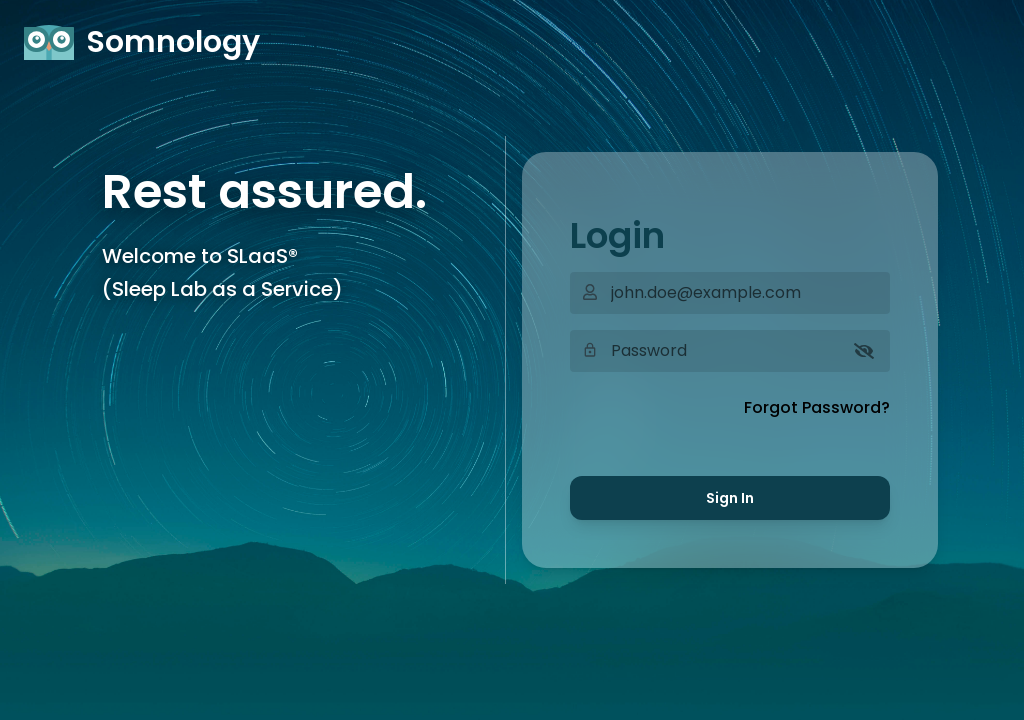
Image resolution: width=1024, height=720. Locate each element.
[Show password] (864, 351)
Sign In (730, 498)
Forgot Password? (817, 407)
